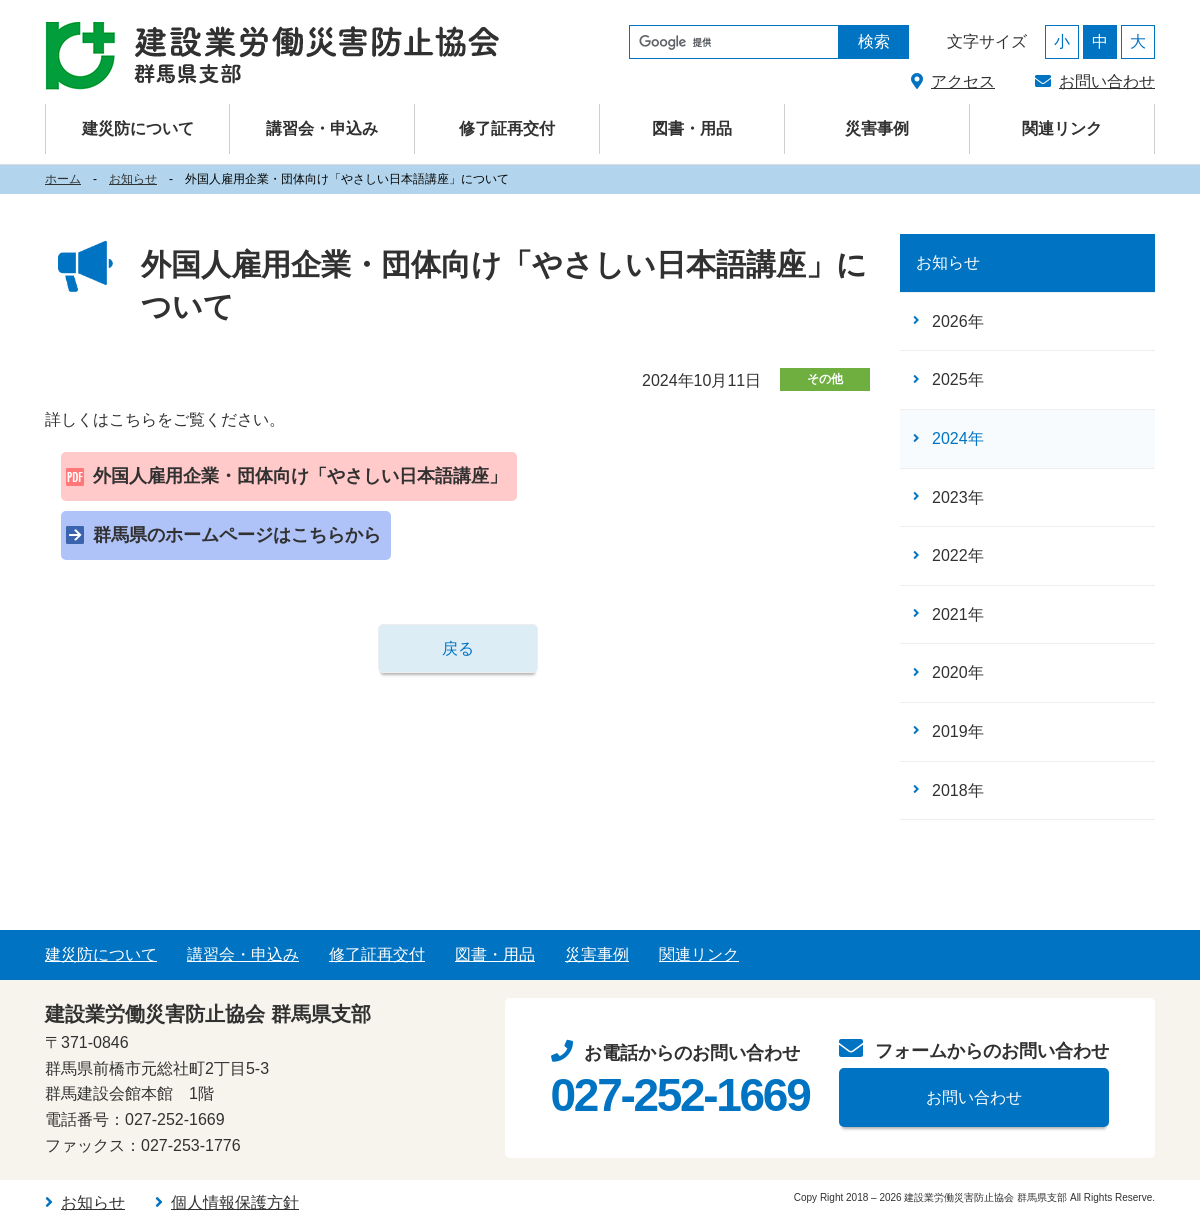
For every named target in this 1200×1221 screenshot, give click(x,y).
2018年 (958, 790)
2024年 (958, 438)
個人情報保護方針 (235, 1202)
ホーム (63, 179)
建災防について (101, 954)
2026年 (958, 321)
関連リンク (1062, 128)
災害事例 (877, 128)
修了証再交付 (507, 128)
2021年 (958, 614)
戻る (458, 648)
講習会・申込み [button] (322, 128)
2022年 (958, 555)
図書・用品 (692, 128)
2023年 (958, 497)
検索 (874, 41)
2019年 (958, 731)
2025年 (958, 379)
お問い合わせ (1107, 81)
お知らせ (133, 179)
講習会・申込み (243, 954)
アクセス (963, 81)
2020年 (958, 672)
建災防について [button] (138, 128)
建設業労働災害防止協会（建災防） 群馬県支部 (272, 56)
